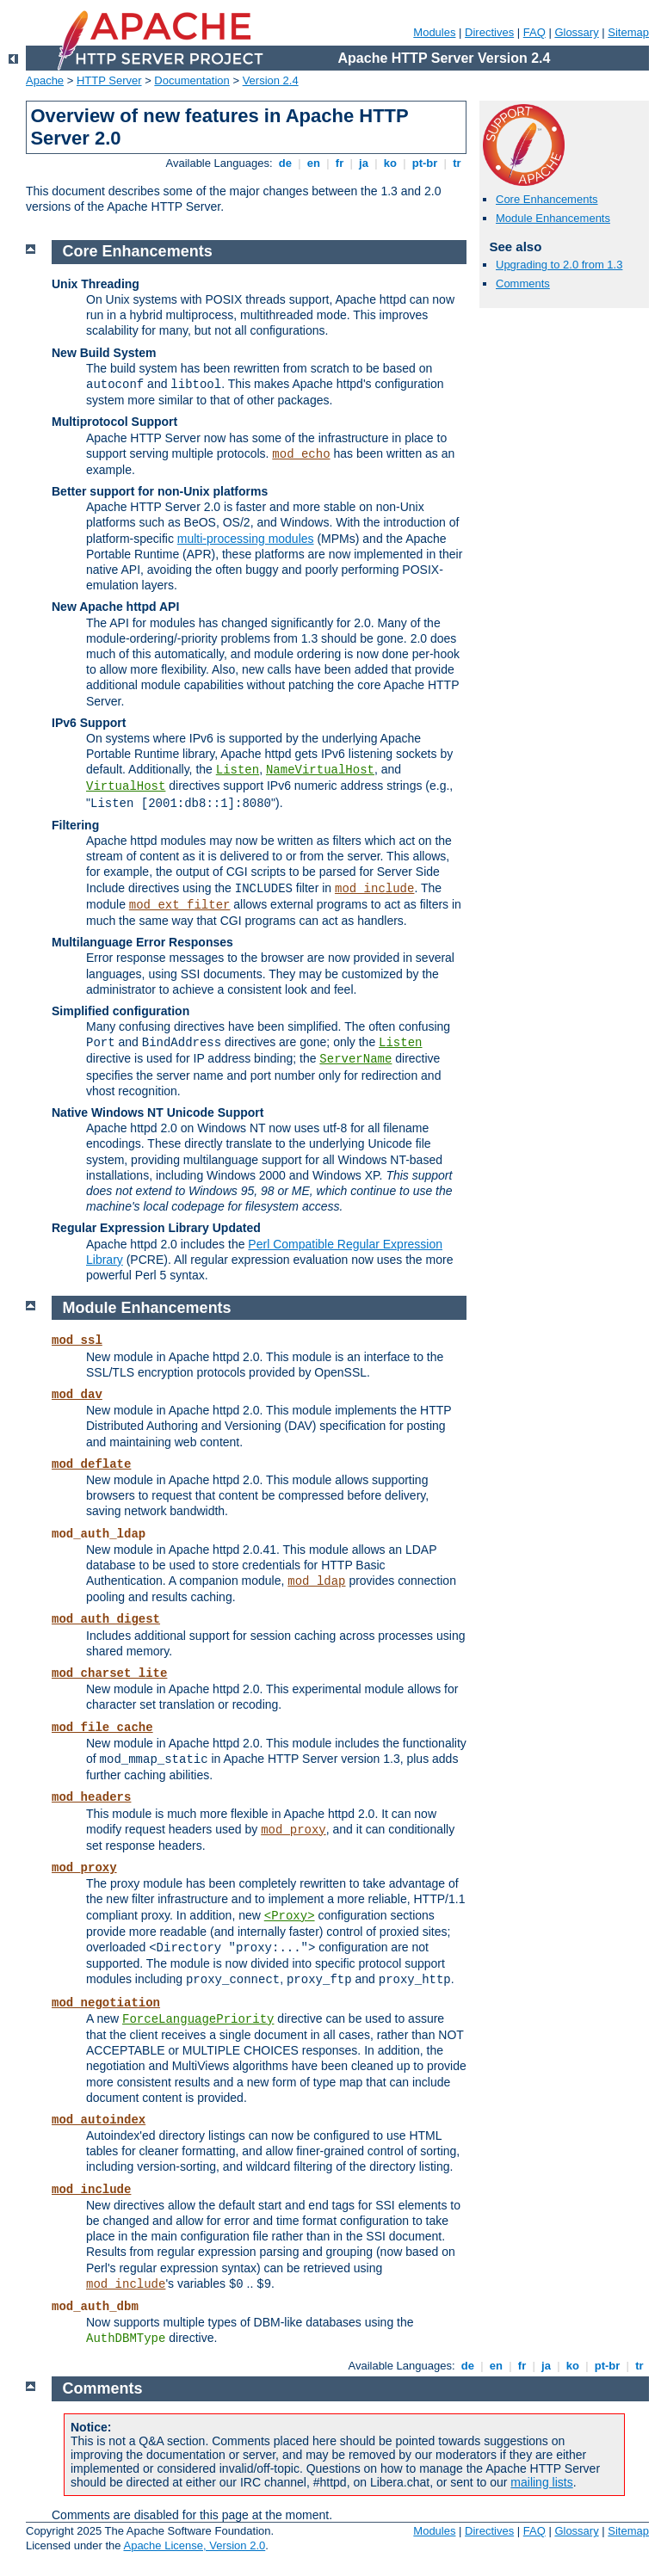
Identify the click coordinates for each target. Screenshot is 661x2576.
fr (339, 163)
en (313, 163)
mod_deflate (91, 1464)
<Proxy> (289, 1916)
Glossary (576, 32)
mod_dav (77, 1395)
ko (389, 163)
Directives (489, 32)
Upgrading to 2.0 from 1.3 (559, 264)
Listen (237, 770)
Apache (45, 80)
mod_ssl (77, 1340)
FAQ (534, 32)
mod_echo (301, 454)
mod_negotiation (106, 2003)
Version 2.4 (271, 80)
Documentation (191, 80)
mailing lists (541, 2482)
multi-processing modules (245, 538)
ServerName (355, 1059)
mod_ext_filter (180, 905)
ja (363, 163)
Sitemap (628, 32)
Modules (434, 32)
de (284, 163)
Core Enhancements (547, 199)
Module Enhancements (553, 218)
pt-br (425, 163)
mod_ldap (316, 1581)
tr (457, 163)
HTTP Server (109, 80)
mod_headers (91, 1797)
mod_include (374, 889)
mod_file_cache (102, 1728)
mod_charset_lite (109, 1673)
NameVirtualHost (320, 770)
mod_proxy (293, 1830)
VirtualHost (125, 786)
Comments (523, 283)
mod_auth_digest (106, 1619)
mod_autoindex (98, 2120)
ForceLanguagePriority (198, 2019)
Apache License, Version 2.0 (194, 2545)
